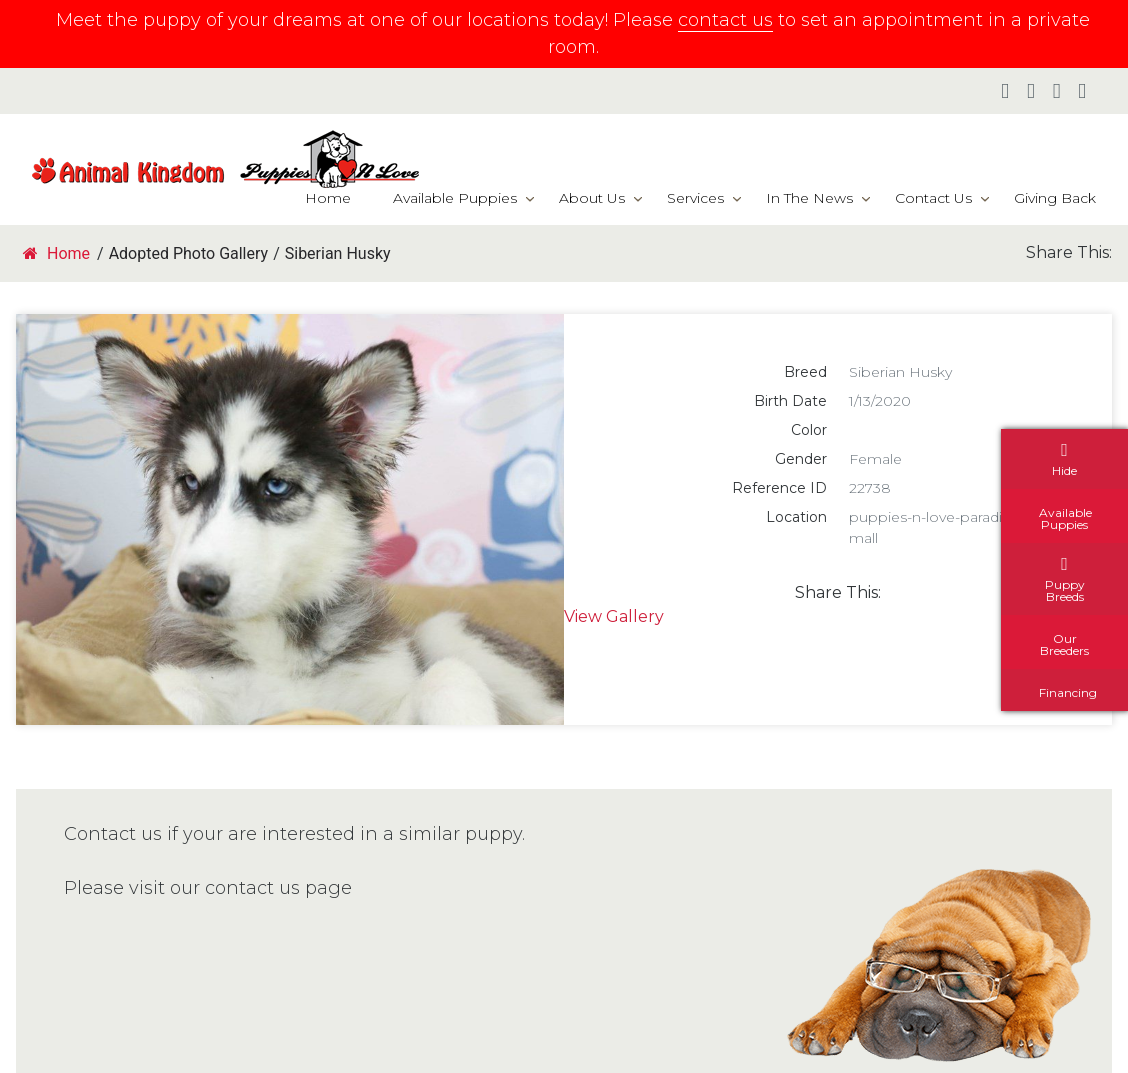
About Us (592, 198)
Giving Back (1055, 198)
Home (328, 198)
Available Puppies (455, 198)
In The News (809, 198)
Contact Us (933, 198)
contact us (725, 20)
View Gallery (614, 616)
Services (695, 198)
